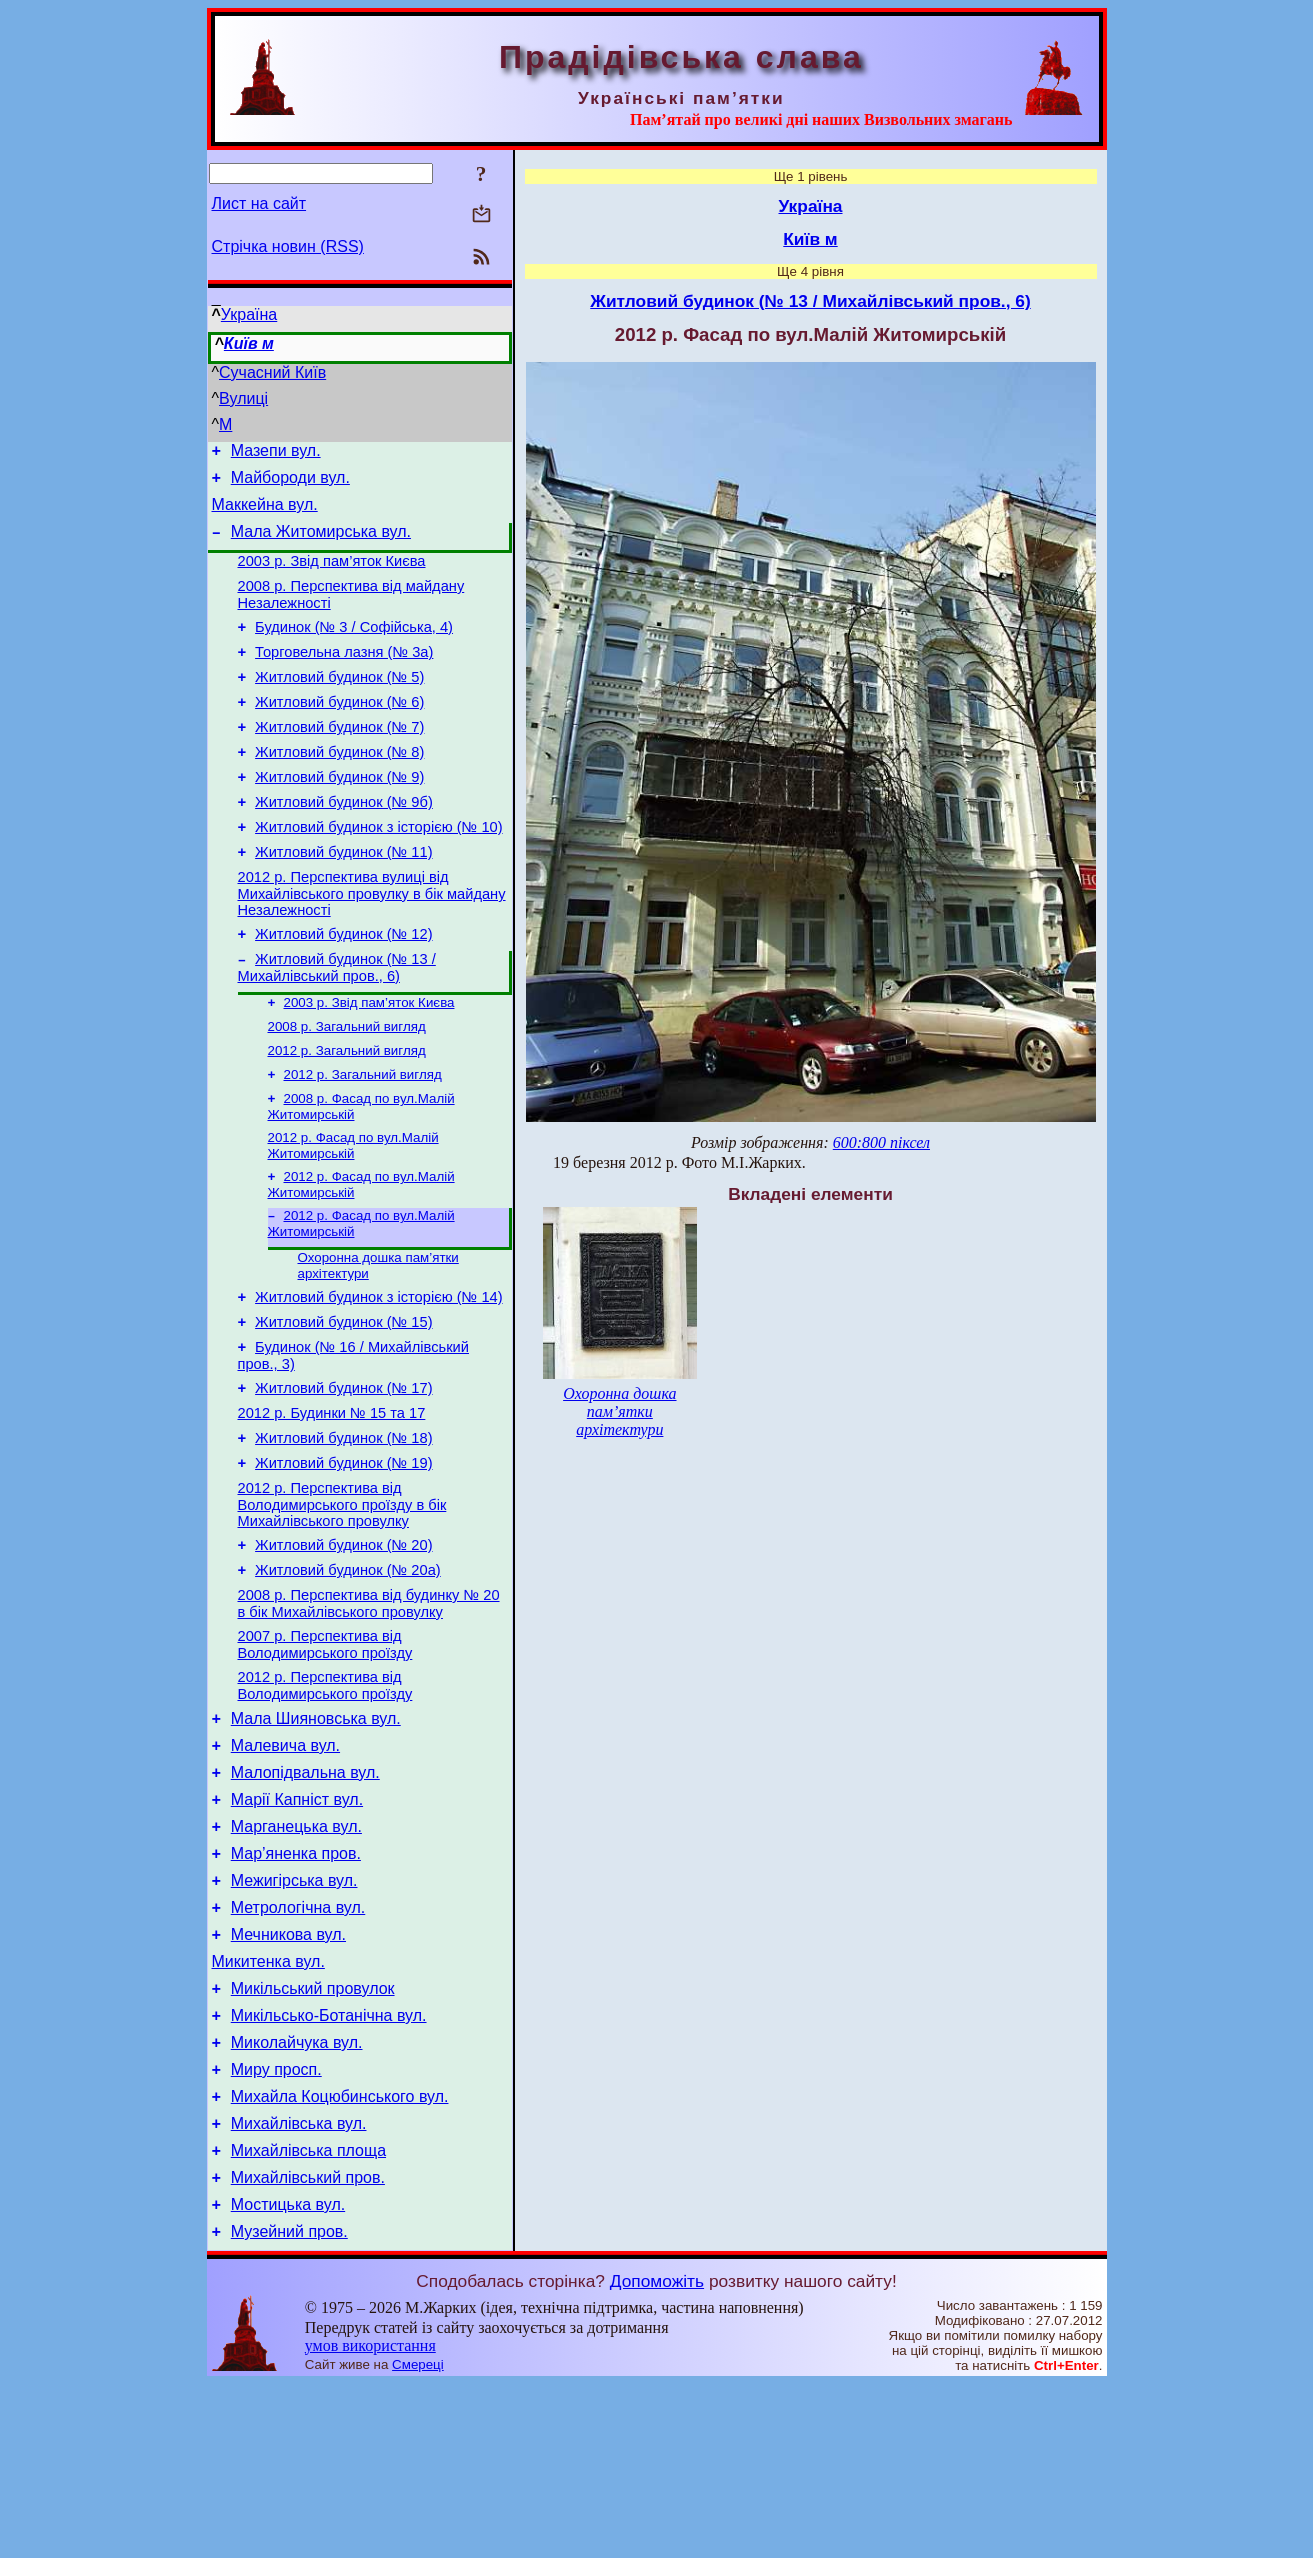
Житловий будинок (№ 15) (343, 1403)
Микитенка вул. (268, 2105)
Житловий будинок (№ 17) (343, 1475)
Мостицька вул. (288, 2375)
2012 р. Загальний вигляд (347, 1113)
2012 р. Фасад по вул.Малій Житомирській (353, 1214)
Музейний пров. (289, 2405)
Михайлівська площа (308, 2315)
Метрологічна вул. (298, 2045)
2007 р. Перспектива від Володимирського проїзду (325, 1755)
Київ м (249, 343)
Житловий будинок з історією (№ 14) (378, 1375)
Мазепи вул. (276, 453)
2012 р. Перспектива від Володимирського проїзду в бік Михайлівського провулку (342, 1603)
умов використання (370, 2519)
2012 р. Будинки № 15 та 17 (332, 1503)
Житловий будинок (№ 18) (343, 1531)
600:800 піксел (881, 1142)
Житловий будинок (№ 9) (339, 816)
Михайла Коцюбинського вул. (340, 2255)
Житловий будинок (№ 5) (339, 704)
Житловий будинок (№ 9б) (344, 844)
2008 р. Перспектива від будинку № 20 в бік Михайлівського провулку (369, 1711)
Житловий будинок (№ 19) (343, 1559)
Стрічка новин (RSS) (288, 246)
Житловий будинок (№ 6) (339, 732)
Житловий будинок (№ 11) (343, 900)
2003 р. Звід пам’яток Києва (332, 576)
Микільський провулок (313, 2135)
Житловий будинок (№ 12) (343, 988)
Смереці (418, 2538)
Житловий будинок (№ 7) (339, 760)
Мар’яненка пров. (296, 1985)
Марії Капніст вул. (297, 1925)
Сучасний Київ (272, 372)
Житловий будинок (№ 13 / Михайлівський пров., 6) (337, 1024)
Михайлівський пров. (308, 2345)
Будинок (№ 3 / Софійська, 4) (354, 648)
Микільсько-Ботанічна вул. (329, 2165)
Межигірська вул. (294, 2015)
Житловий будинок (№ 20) (343, 1647)
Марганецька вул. (296, 1955)
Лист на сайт (259, 203)
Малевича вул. (285, 1865)
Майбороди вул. (290, 483)
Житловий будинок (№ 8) (339, 788)
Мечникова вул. (288, 2075)
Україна (249, 314)
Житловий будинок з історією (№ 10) (378, 872)
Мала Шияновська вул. (316, 1835)
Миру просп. (276, 2225)
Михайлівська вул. (299, 2285)
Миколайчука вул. (297, 2195)
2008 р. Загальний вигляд (347, 1087)
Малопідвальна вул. (305, 1895)
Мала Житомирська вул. (321, 543)
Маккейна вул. (265, 513)
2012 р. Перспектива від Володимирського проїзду (325, 1799)
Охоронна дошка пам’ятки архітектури (619, 1411)
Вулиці (243, 398)
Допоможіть (657, 2455)
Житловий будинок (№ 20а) (348, 1675)
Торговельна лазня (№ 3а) (344, 676)
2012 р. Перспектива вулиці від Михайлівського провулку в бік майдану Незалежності (372, 944)
